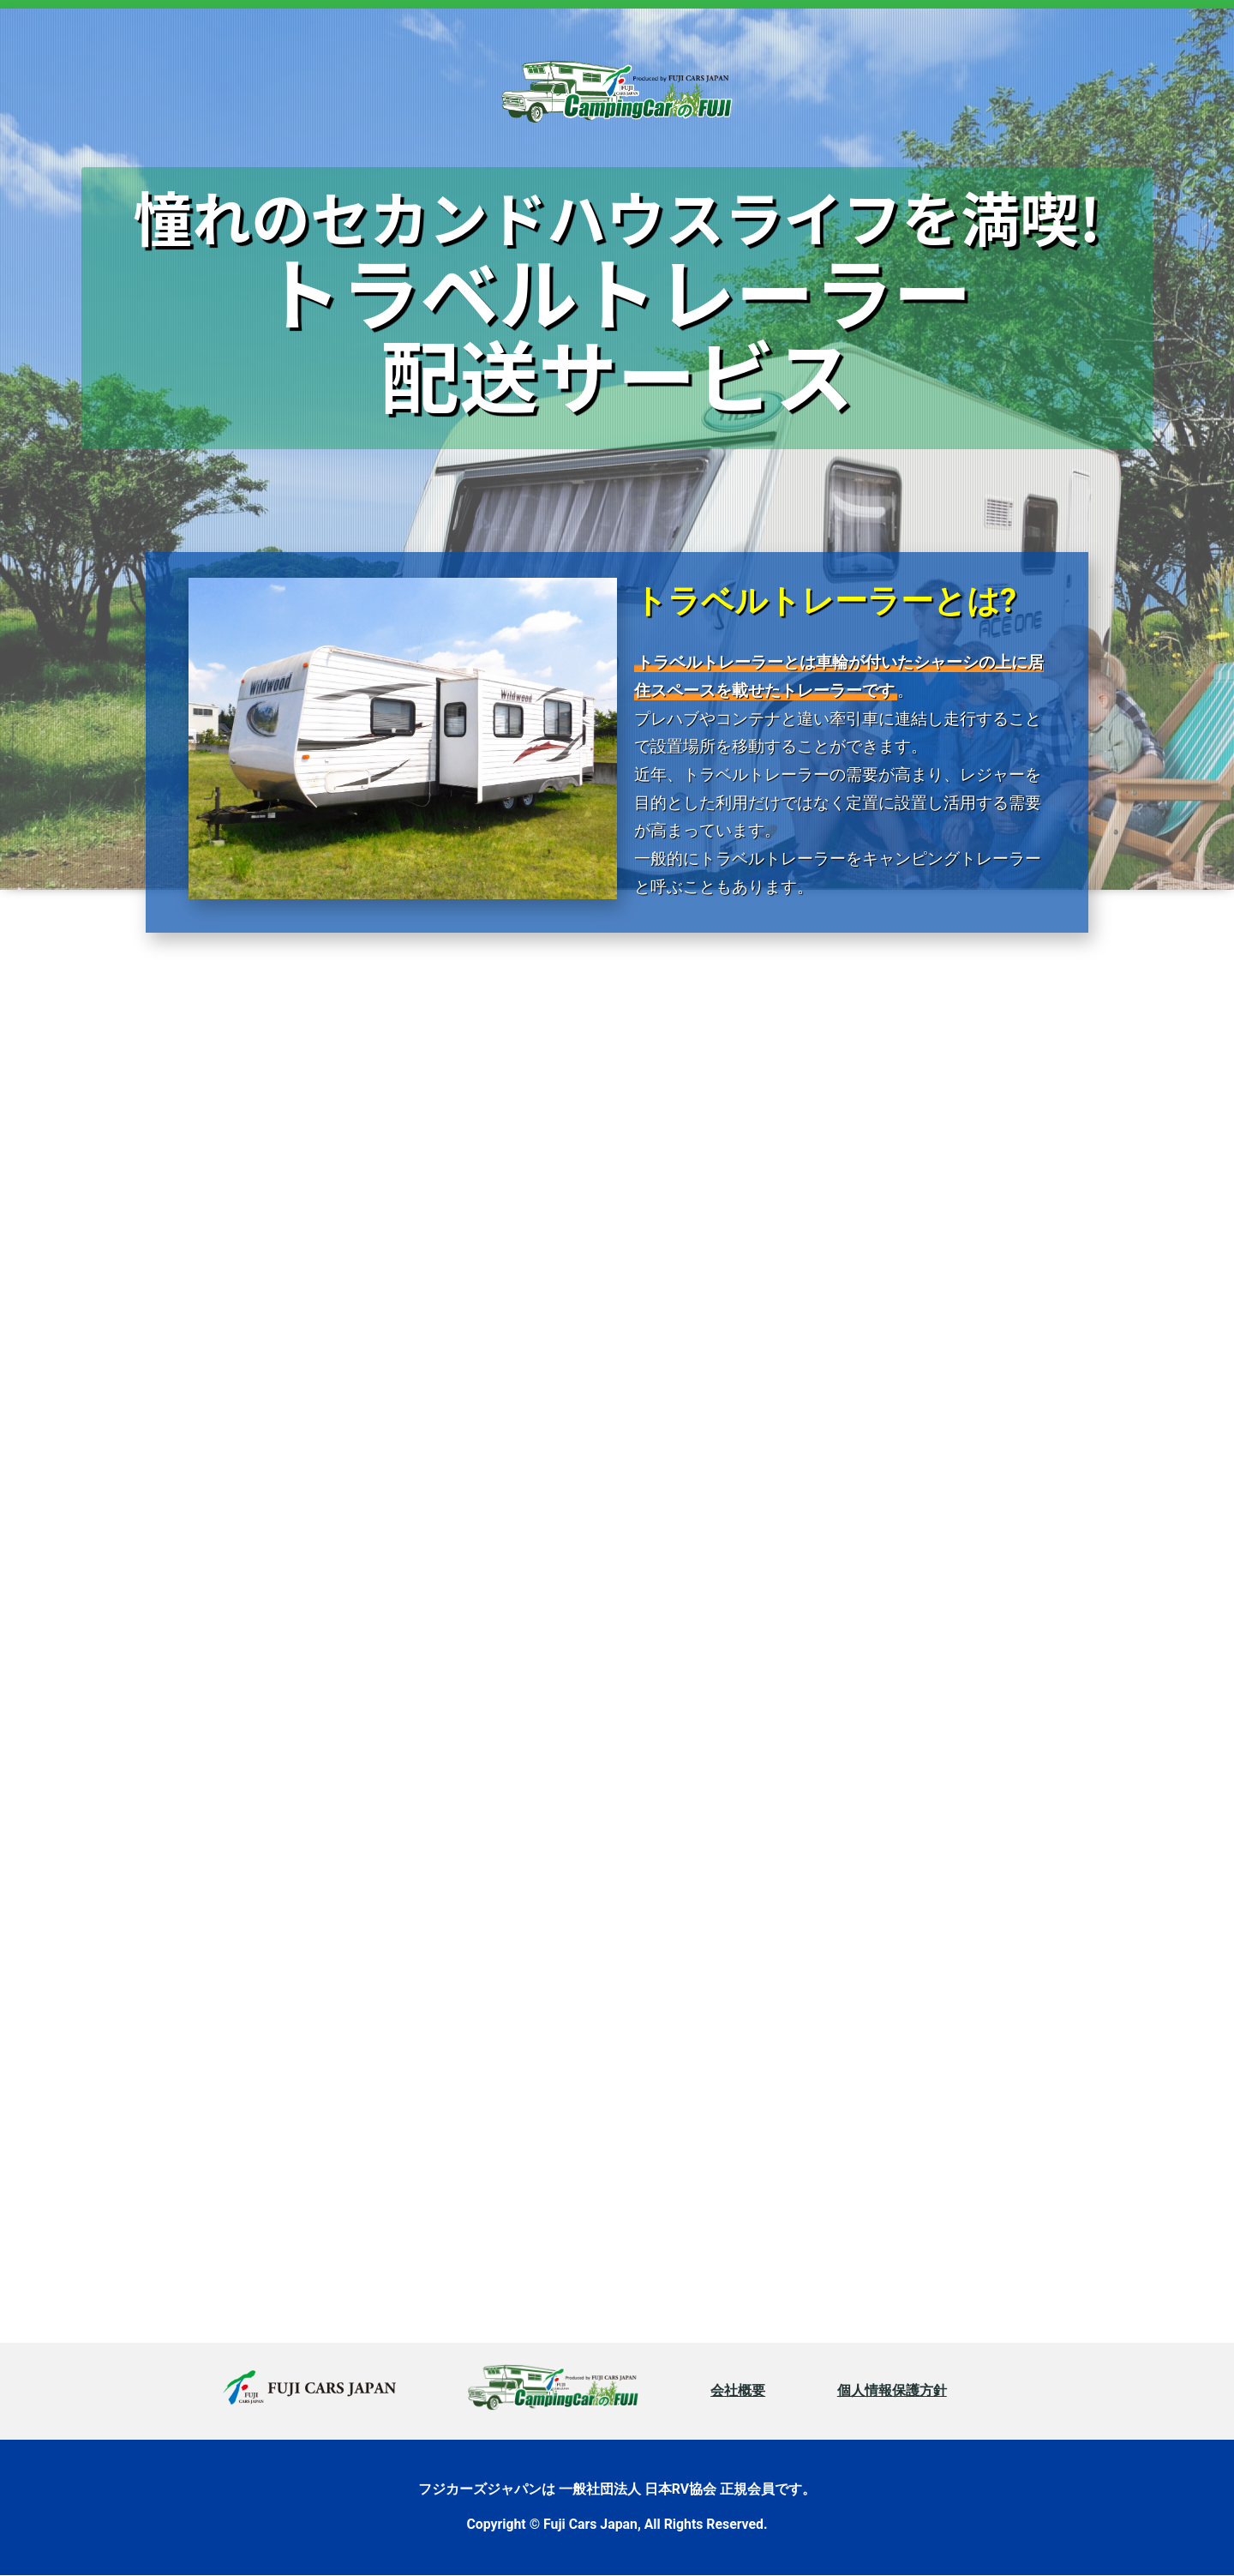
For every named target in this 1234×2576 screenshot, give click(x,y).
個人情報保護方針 (892, 2390)
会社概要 (737, 2390)
